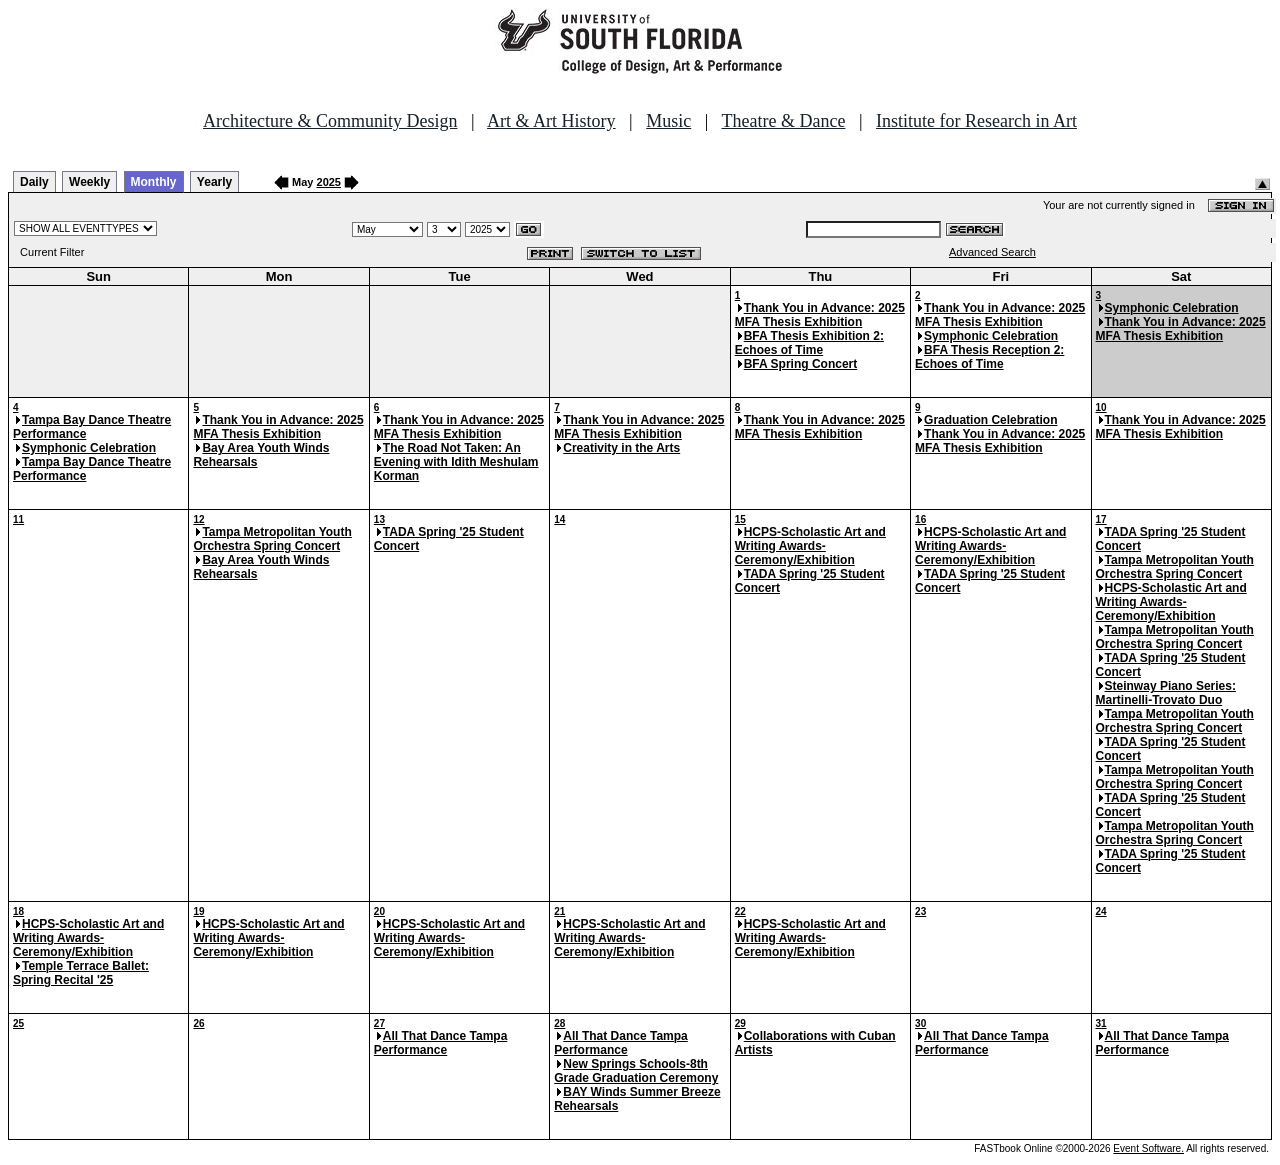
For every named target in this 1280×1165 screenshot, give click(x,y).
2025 (329, 182)
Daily (34, 182)
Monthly (154, 182)
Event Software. (1148, 1148)
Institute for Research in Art (976, 121)
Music (668, 121)
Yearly (214, 182)
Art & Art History (551, 121)
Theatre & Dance (783, 121)
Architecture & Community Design (330, 121)
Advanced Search (992, 252)
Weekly (89, 182)
